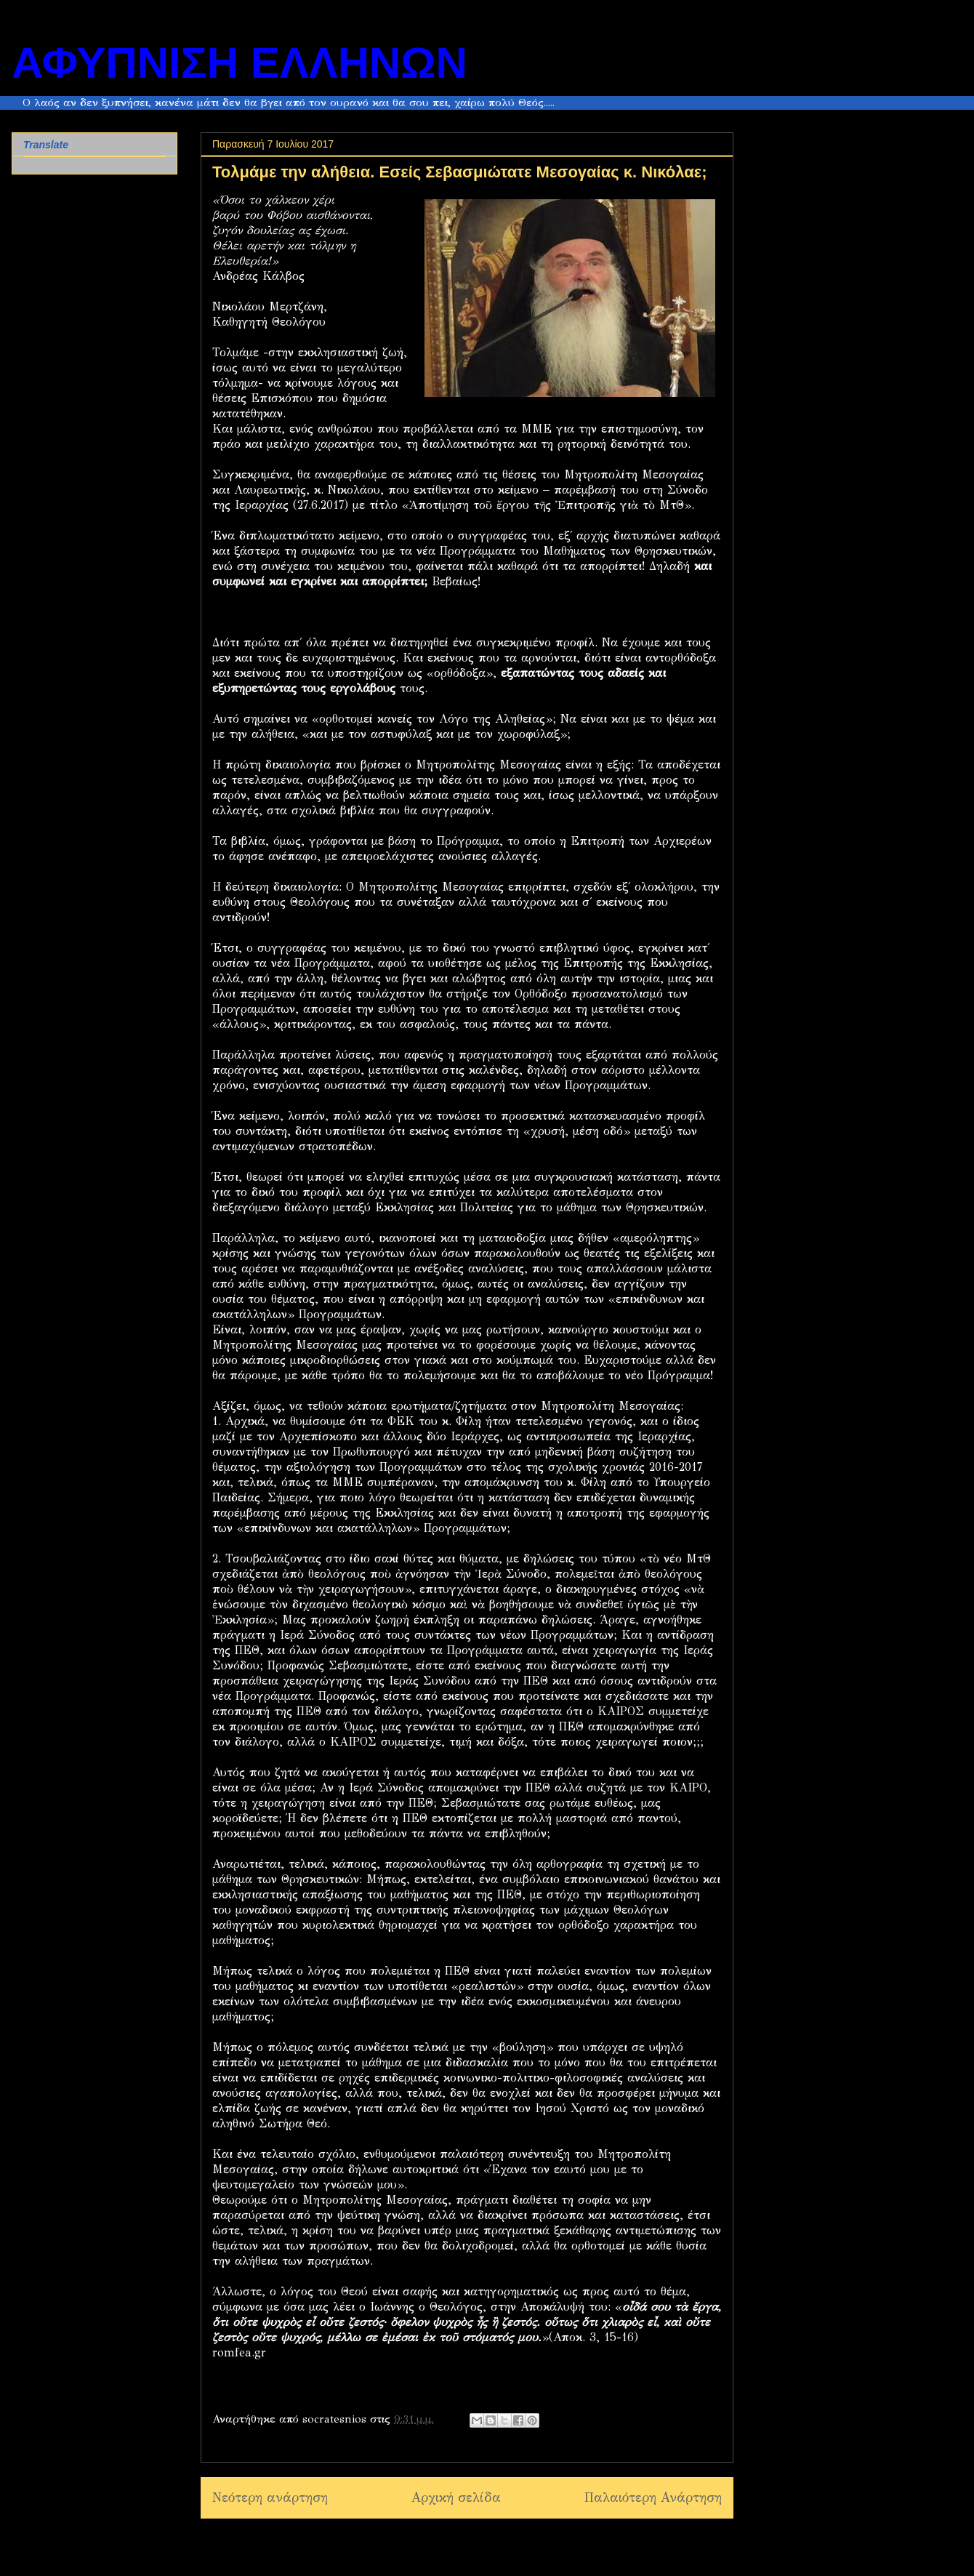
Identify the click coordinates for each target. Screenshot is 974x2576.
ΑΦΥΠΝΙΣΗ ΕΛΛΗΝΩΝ (239, 63)
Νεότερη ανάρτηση (270, 2497)
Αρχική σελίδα (456, 2497)
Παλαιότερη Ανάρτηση (653, 2497)
